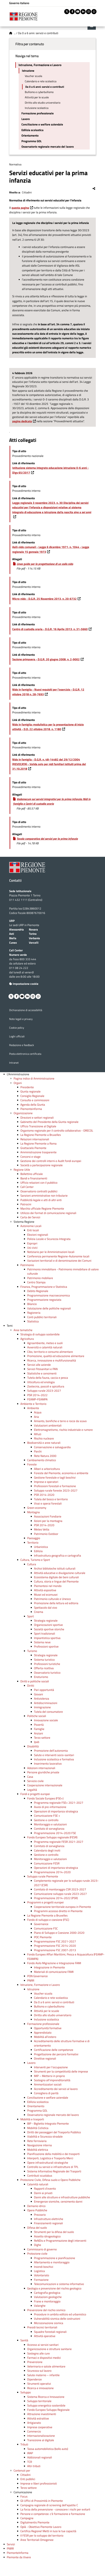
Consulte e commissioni (34, 1100)
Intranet (14, 1063)
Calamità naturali (37, 2194)
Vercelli (33, 942)
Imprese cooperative (39, 2439)
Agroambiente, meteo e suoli (45, 1345)
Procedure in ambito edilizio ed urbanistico (60, 2326)
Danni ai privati (43, 2203)
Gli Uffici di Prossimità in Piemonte (41, 2514)
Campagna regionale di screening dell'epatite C (49, 2518)
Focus (24, 2509)
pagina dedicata (22, 421)
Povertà (39, 1730)
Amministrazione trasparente (38, 1153)
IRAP (30, 2466)
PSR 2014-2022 (37, 1398)
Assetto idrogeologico (47, 2247)
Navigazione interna (39, 2155)
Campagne (26, 2531)
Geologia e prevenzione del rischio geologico (54, 2299)
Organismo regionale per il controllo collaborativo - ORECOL (56, 1131)
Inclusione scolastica (36, 108)
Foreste (32, 1468)
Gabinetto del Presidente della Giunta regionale (49, 1122)
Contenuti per (22, 2483)
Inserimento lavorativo (48, 1770)
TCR (29, 2474)
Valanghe (40, 2317)
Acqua (37, 1415)
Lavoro (25, 119)
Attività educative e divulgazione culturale (59, 1577)
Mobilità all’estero (45, 2045)
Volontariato (41, 2286)
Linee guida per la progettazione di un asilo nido (45, 564)
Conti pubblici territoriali (42, 1319)
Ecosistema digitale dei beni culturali (56, 1582)
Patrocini (25, 1205)
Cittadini (25, 2488)
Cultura (31, 1568)
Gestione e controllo (46, 1827)
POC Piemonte (43, 1945)
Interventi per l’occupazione (51, 2076)
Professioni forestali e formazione (55, 1490)
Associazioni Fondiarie (47, 1520)
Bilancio (32, 1306)
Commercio (34, 2444)
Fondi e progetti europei (35, 1800)
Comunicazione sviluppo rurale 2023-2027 (60, 1901)
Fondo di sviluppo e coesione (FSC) (48, 1927)
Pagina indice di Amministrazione (34, 1078)
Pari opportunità (44, 1695)
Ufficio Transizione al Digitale (38, 1126)
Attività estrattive (38, 2431)
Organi (18, 1083)
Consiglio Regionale (32, 1096)
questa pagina (20, 207)
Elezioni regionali (37, 1236)
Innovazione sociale (46, 1726)
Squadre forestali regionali (50, 2343)
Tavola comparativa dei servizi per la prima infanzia (47, 838)
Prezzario (40, 2225)
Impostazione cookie (23, 984)
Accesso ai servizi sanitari (43, 2356)
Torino (33, 934)
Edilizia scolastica (32, 130)
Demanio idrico (36, 2216)
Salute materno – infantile (43, 2387)
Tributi (24, 2457)
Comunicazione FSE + (47, 1822)
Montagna (33, 1516)
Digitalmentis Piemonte (34, 2536)
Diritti (30, 1691)
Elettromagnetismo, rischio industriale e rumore (63, 1433)
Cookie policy (16, 1028)
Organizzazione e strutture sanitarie (49, 2361)
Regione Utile (22, 1170)
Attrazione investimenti (41, 2426)
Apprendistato (42, 2041)
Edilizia (38, 1555)
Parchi (38, 1455)
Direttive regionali (45, 2067)
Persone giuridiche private (43, 1779)
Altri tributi (33, 2479)
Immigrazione (42, 1713)
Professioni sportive (46, 1652)
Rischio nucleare (44, 1442)
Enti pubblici (27, 2492)
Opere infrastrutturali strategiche (47, 2172)
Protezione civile (37, 2264)
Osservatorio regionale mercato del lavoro (47, 146)
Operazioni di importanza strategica (56, 1818)
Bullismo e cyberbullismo (39, 92)
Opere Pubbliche (37, 2221)
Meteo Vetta (41, 1533)
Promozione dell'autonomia (51, 1757)
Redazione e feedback (21, 1045)
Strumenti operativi (39, 2396)
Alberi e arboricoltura (47, 1472)
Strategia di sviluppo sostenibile (40, 1337)
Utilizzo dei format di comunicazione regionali (48, 1214)
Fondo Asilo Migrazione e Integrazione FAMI (54, 1971)
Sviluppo (25, 2404)
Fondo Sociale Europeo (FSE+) (45, 1805)
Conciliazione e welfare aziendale (42, 124)
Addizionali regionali (39, 2470)
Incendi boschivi (43, 2277)
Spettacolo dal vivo (45, 1612)
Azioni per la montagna (48, 1525)
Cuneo (13, 942)
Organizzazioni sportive (48, 1630)
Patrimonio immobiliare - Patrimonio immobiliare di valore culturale (63, 1273)
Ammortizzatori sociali (48, 2094)
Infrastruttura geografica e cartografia (57, 1560)
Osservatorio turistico (47, 1678)
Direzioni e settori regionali (37, 1118)
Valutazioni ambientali (48, 1429)
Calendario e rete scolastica (40, 81)
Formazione (41, 2291)
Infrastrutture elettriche (48, 2229)
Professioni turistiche (47, 1669)
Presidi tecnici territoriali (42, 2339)
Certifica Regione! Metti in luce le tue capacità (48, 2544)
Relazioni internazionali (34, 1140)
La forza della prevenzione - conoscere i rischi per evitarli (55, 2523)
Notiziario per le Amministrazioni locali (50, 1253)
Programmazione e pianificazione (54, 2269)
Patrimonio (27, 1267)
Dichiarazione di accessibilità (25, 1010)
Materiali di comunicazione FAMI (54, 1980)
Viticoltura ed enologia (41, 1385)
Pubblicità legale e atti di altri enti (41, 1201)
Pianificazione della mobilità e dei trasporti (53, 2164)
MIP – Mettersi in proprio (49, 2085)
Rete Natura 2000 (45, 1459)
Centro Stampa (36, 1284)
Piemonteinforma (31, 1109)
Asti (11, 934)
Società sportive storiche (49, 1634)
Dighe (37, 2256)
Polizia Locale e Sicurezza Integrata (49, 1240)
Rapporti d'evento (45, 2199)
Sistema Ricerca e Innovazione (45, 2409)
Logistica (39, 2282)
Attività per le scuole (37, 97)
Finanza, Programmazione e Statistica (43, 1288)
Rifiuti (37, 1437)
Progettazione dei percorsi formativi (56, 2063)
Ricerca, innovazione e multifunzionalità (51, 1363)
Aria (36, 1420)
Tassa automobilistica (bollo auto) (47, 2461)
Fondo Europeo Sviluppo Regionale (48, 2422)
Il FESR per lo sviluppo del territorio (41, 2549)
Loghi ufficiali (17, 1036)
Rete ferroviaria (37, 2150)
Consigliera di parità (46, 2102)
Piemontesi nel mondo (48, 1590)
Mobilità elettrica (37, 2159)
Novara (33, 929)
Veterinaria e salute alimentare (46, 2378)
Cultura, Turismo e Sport (35, 1564)
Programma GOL (31, 141)
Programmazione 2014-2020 (52, 1879)
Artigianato (34, 2435)
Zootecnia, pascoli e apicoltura (45, 1389)
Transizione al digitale (40, 2453)
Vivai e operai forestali (48, 1507)
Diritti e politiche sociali (34, 1687)
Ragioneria (33, 1315)
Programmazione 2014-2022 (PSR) (56, 1906)
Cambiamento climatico (41, 1463)
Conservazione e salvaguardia (52, 1450)
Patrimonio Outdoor (46, 1538)
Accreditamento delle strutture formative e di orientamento (62, 2052)
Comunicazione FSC (46, 1936)
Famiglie (39, 1735)
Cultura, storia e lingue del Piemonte (56, 1586)
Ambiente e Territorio (33, 1406)
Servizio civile (35, 1787)
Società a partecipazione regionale (41, 1166)
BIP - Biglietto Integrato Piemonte (48, 2133)
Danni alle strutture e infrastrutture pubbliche (62, 2207)
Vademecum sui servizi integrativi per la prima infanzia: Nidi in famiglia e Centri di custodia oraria (52, 801)
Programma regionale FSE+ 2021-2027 (58, 1809)
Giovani (38, 1700)
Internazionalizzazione (41, 2448)
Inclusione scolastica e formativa (54, 1765)
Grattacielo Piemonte (33, 1148)
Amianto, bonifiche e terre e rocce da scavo (60, 1424)
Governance (41, 1932)
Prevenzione (34, 2374)
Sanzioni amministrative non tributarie (44, 1197)
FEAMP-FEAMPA (37, 1402)
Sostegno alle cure (38, 2365)
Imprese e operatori (46, 1485)
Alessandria (16, 929)
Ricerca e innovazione (40, 2400)
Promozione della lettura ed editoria (56, 1608)
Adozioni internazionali (41, 1774)
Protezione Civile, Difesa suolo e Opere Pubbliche (50, 2190)
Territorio (32, 1547)
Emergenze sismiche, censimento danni (58, 2212)
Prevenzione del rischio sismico (46, 2321)
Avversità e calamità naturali (44, 1350)
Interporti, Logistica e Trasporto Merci (50, 2168)
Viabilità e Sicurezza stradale (45, 2146)
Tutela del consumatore (48, 1717)
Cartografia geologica (47, 2304)
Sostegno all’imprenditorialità (52, 2089)
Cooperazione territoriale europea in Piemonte (62, 1914)
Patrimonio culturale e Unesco (52, 1603)
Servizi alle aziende (39, 1367)
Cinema (38, 1617)
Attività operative (44, 2347)
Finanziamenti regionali (48, 2234)
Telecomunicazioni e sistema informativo (59, 2295)
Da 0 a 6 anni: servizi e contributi (44, 87)
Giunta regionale (30, 1091)
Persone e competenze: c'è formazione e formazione (52, 2527)
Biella (12, 938)
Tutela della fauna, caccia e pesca (47, 1380)
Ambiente (33, 1411)
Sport (30, 1621)
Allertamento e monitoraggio (51, 2273)
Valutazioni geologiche (48, 2308)
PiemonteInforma (17, 2566)
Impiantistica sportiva (47, 1643)
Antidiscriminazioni (45, 1709)
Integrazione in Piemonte (49, 1976)
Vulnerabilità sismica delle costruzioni (57, 2330)
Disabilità (33, 1752)
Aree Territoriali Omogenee (37, 2553)
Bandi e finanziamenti (33, 1179)
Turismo (32, 1656)
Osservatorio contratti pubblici (38, 1192)
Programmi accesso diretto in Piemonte (58, 1919)
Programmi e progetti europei (45, 1910)
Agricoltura (27, 1341)
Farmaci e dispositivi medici (44, 2369)
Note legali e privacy (21, 1019)
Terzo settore (42, 1744)
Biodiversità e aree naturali (43, 1446)
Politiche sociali (36, 1722)
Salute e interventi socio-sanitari (54, 1761)
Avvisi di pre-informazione (50, 1814)
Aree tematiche (23, 1332)
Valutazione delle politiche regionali (49, 1310)
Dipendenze (34, 2391)
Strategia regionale (46, 1625)
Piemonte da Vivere (19, 2571)
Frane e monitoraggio (47, 2312)
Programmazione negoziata (44, 1302)
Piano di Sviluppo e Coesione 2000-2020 (59, 1941)
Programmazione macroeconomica (48, 1297)
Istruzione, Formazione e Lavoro (40, 65)
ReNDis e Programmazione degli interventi (60, 2251)
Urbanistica (41, 1551)
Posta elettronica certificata (25, 1054)
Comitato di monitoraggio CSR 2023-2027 (60, 1897)
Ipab (36, 1748)
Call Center (27, 1188)
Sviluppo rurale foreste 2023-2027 (55, 1494)
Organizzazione (23, 1113)
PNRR (30, 1989)
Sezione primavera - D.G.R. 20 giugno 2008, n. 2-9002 (46, 659)
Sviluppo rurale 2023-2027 (44, 1394)
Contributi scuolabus (39, 2186)
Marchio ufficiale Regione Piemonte (42, 1210)
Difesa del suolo (37, 2238)
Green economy (36, 1512)
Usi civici (32, 1249)
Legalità (32, 1796)
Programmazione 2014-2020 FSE (55, 1840)
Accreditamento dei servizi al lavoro (56, 2098)
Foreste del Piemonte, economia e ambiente (61, 1477)
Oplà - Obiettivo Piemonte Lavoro (40, 2540)
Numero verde (18, 955)
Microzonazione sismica (48, 2334)
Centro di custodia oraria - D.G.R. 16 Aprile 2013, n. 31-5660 (50, 629)
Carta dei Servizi (30, 1218)
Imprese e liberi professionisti (38, 2496)
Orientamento (30, 135)
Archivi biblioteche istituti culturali (54, 1573)
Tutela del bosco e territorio (51, 1503)
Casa (30, 1783)
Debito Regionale (37, 1293)
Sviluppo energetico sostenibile (46, 2417)
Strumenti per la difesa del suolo (54, 2242)
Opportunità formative (48, 2037)
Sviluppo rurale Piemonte (42, 1884)
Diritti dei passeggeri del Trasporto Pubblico (54, 2142)
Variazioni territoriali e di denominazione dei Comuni (59, 1262)
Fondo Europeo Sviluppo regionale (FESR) (52, 1844)
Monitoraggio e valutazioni (50, 1831)
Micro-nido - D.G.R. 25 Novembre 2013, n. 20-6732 (44, 599)
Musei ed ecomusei (46, 1599)
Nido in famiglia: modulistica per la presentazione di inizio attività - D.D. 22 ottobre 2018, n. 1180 (48, 726)
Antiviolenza (41, 1704)
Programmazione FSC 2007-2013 (55, 1958)
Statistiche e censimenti (42, 1376)
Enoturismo (41, 1682)
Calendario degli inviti (47, 1857)
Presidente (27, 1087)
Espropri (32, 1245)
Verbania (34, 938)
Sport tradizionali (44, 1638)
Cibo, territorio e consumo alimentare (50, 1354)
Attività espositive (45, 1595)
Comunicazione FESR (46, 1870)
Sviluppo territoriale (39, 2413)
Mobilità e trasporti (32, 2129)
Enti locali (33, 1232)
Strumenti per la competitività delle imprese (61, 2080)
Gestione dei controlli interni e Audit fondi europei (50, 1162)
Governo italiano (19, 3)
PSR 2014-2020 (44, 1498)
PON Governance (37, 1984)
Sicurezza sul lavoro (39, 2382)
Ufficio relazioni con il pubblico (38, 1183)
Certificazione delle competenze (53, 2059)
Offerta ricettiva (44, 1674)
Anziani (38, 1739)
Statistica (33, 1323)
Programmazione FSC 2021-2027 (55, 1949)
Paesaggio (33, 1542)
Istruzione (28, 70)
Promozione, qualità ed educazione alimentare (55, 1358)
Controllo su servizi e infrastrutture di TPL (52, 2177)
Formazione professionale (37, 113)
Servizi (11, 2558)
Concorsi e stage (30, 1157)
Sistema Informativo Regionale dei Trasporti (54, 2181)
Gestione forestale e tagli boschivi (55, 1481)
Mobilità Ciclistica (37, 2137)
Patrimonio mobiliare (40, 1280)
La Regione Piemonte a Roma (38, 1144)
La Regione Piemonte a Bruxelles (40, 1135)
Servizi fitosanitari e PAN (42, 1371)
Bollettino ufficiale (31, 1175)
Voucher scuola (33, 76)
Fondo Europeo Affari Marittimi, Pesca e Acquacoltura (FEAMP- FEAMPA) (65, 1964)
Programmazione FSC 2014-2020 (55, 1954)
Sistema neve (42, 1647)
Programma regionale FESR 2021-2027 (58, 1849)
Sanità (24, 2352)
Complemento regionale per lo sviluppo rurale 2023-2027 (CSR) (66, 1890)
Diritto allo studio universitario (42, 103)
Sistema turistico (44, 1665)
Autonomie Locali (30, 1227)
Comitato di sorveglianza (49, 1835)
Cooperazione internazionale (44, 1792)
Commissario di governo (42, 2260)
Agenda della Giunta (32, 1105)
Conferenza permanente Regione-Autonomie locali (58, 1258)
